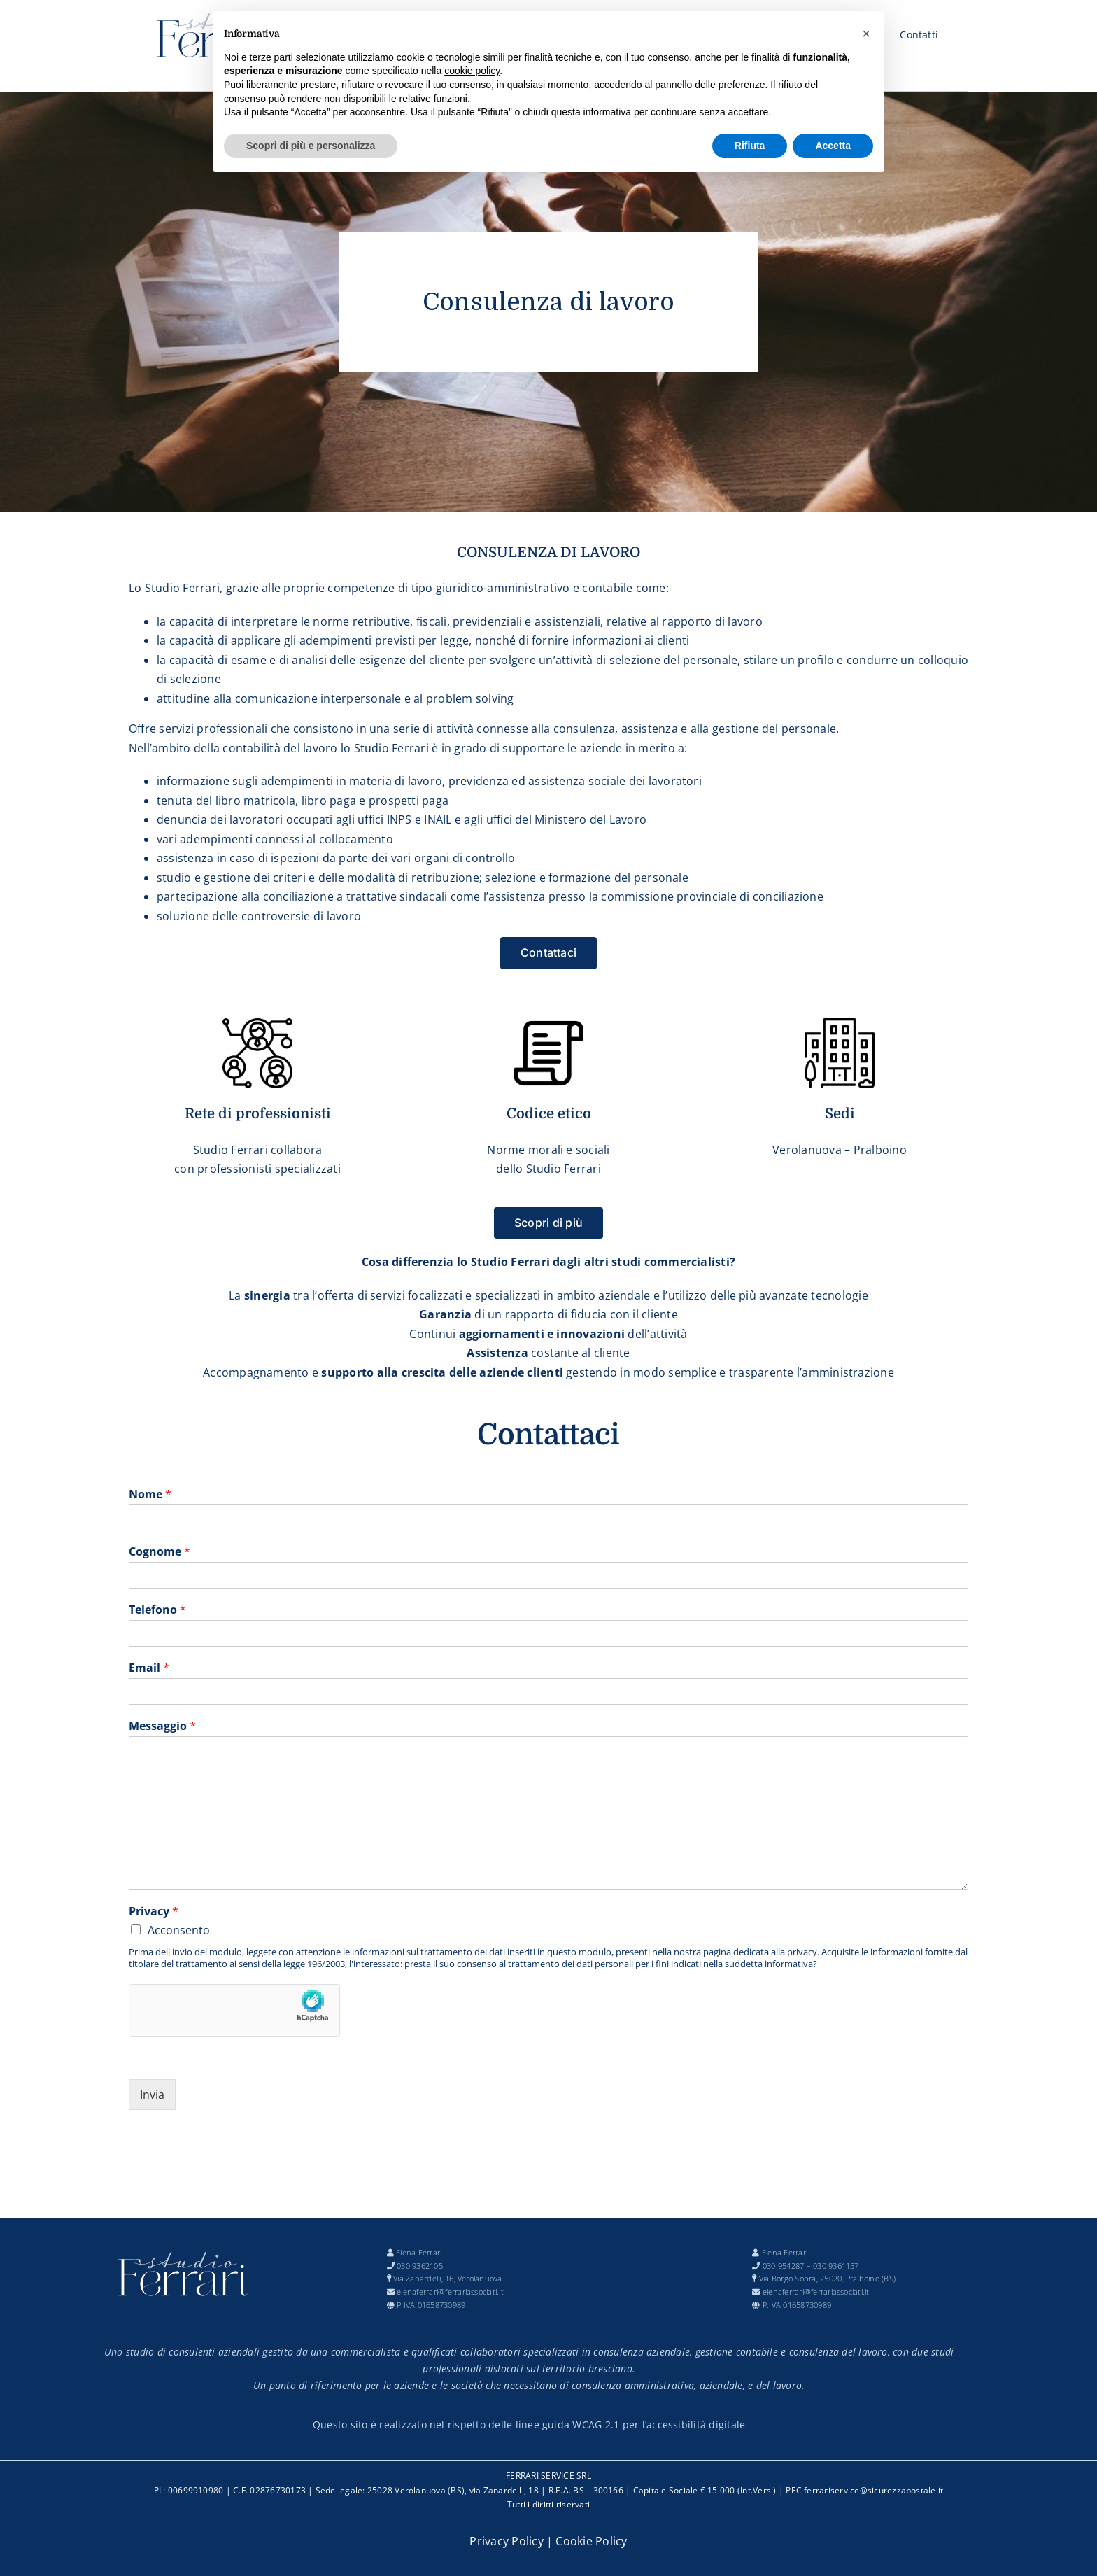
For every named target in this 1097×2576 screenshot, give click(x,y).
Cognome (159, 1551)
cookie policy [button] (472, 70)
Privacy (153, 1911)
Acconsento (179, 1930)
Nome (150, 1494)
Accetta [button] (833, 145)
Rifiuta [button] (750, 145)
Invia (152, 2094)
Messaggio (162, 1726)
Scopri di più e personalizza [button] (310, 145)
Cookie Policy (591, 2541)
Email (149, 1668)
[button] (866, 33)
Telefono (157, 1610)
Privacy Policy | (512, 2541)
